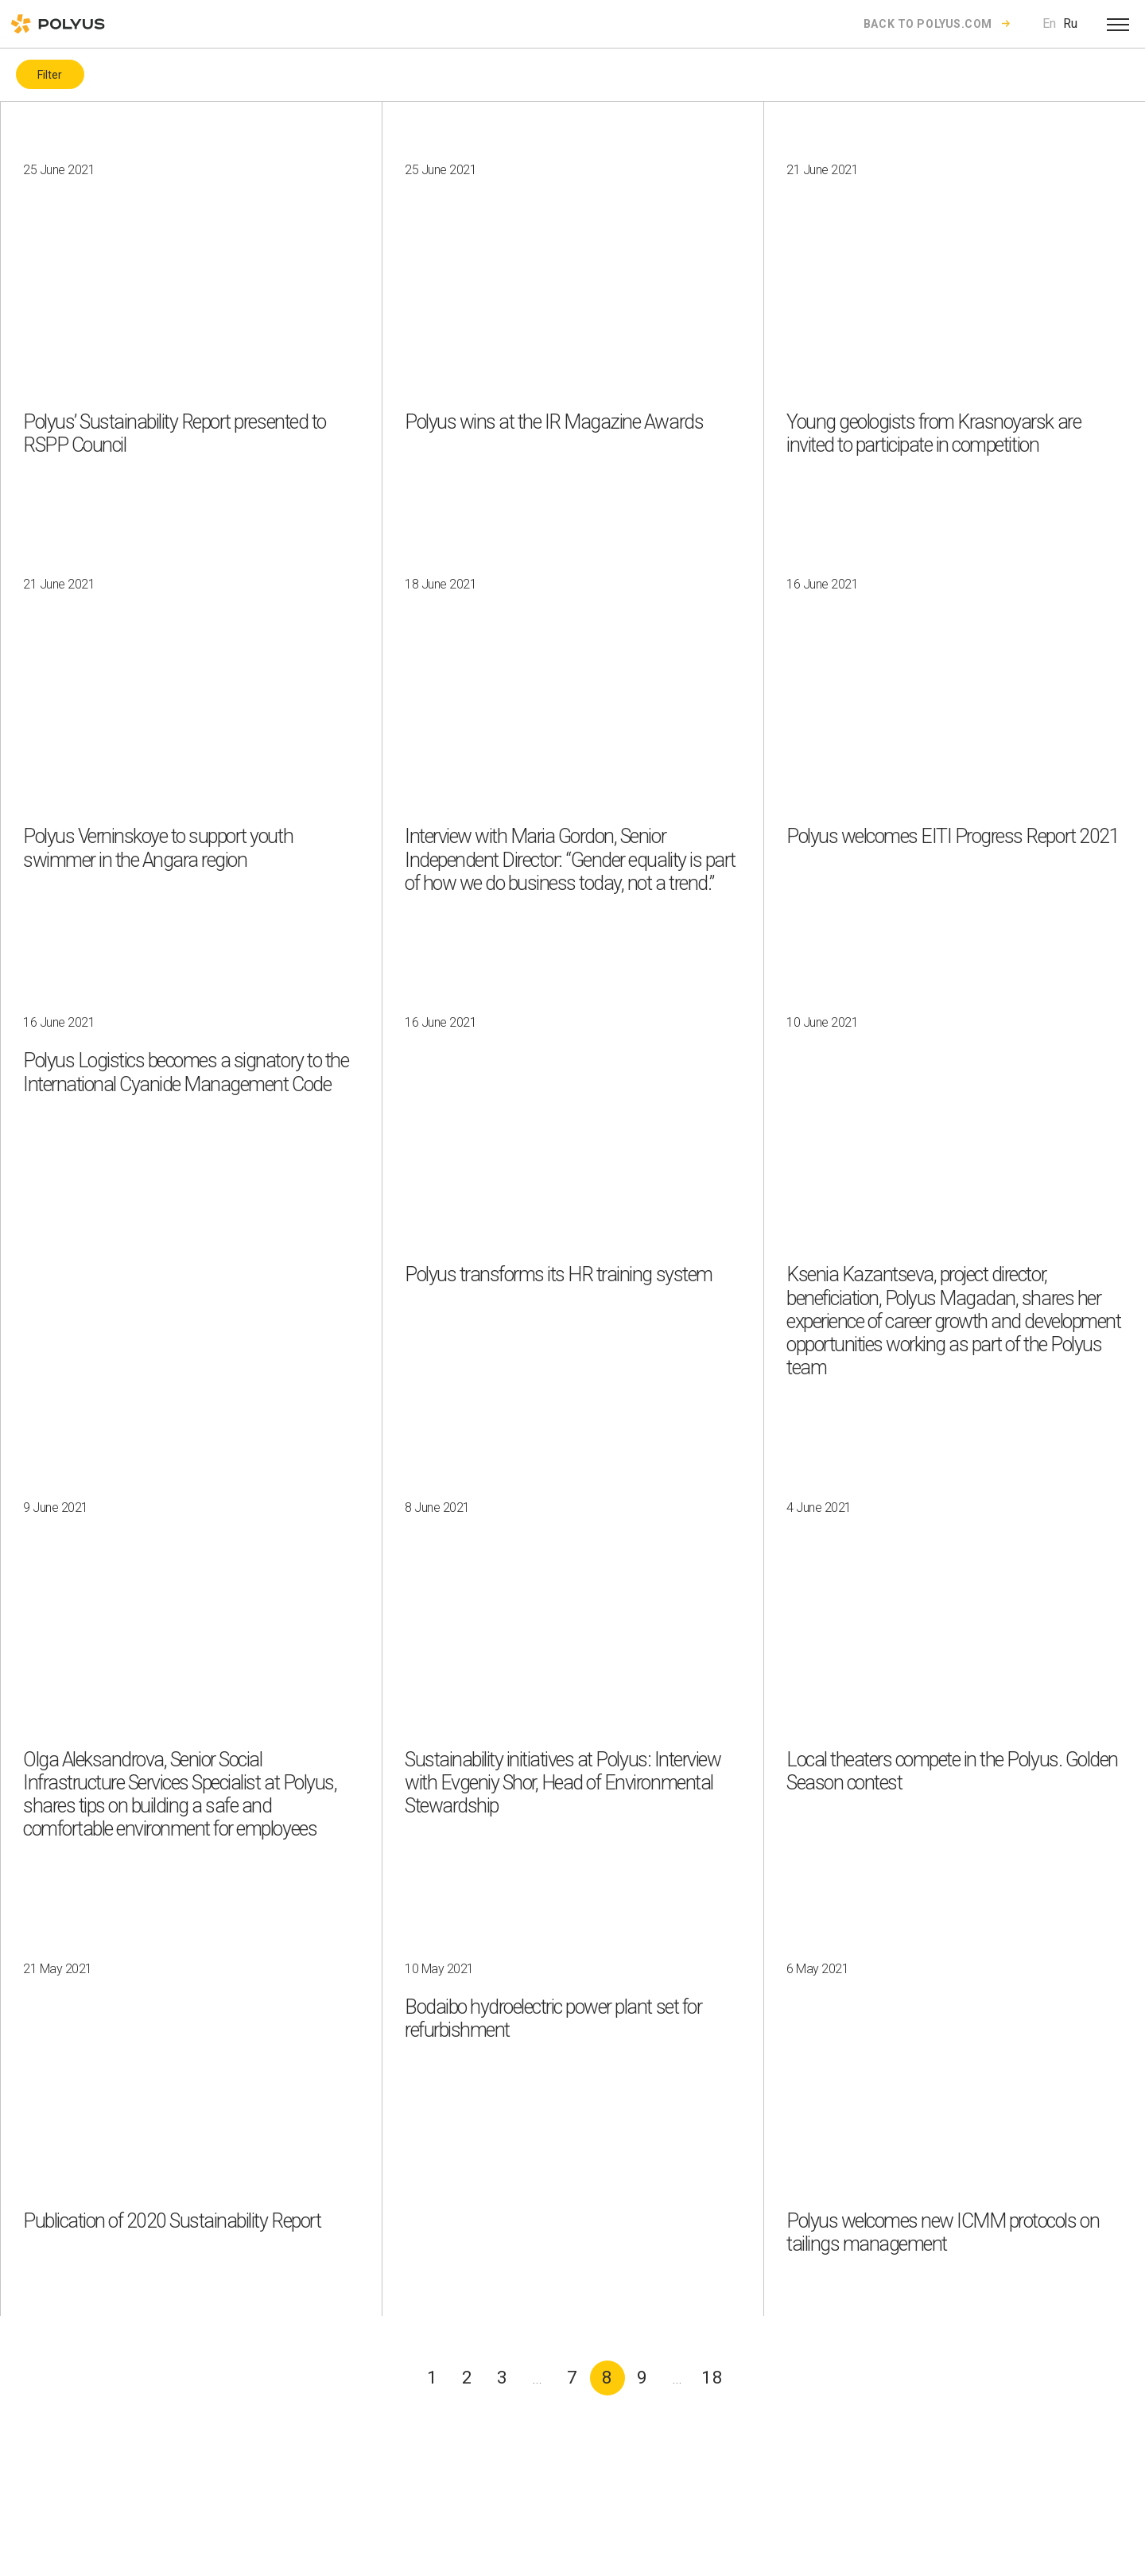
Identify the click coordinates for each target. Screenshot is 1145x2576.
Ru (1070, 23)
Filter (49, 74)
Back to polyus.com (928, 23)
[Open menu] (1118, 24)
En (1049, 23)
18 (712, 2378)
